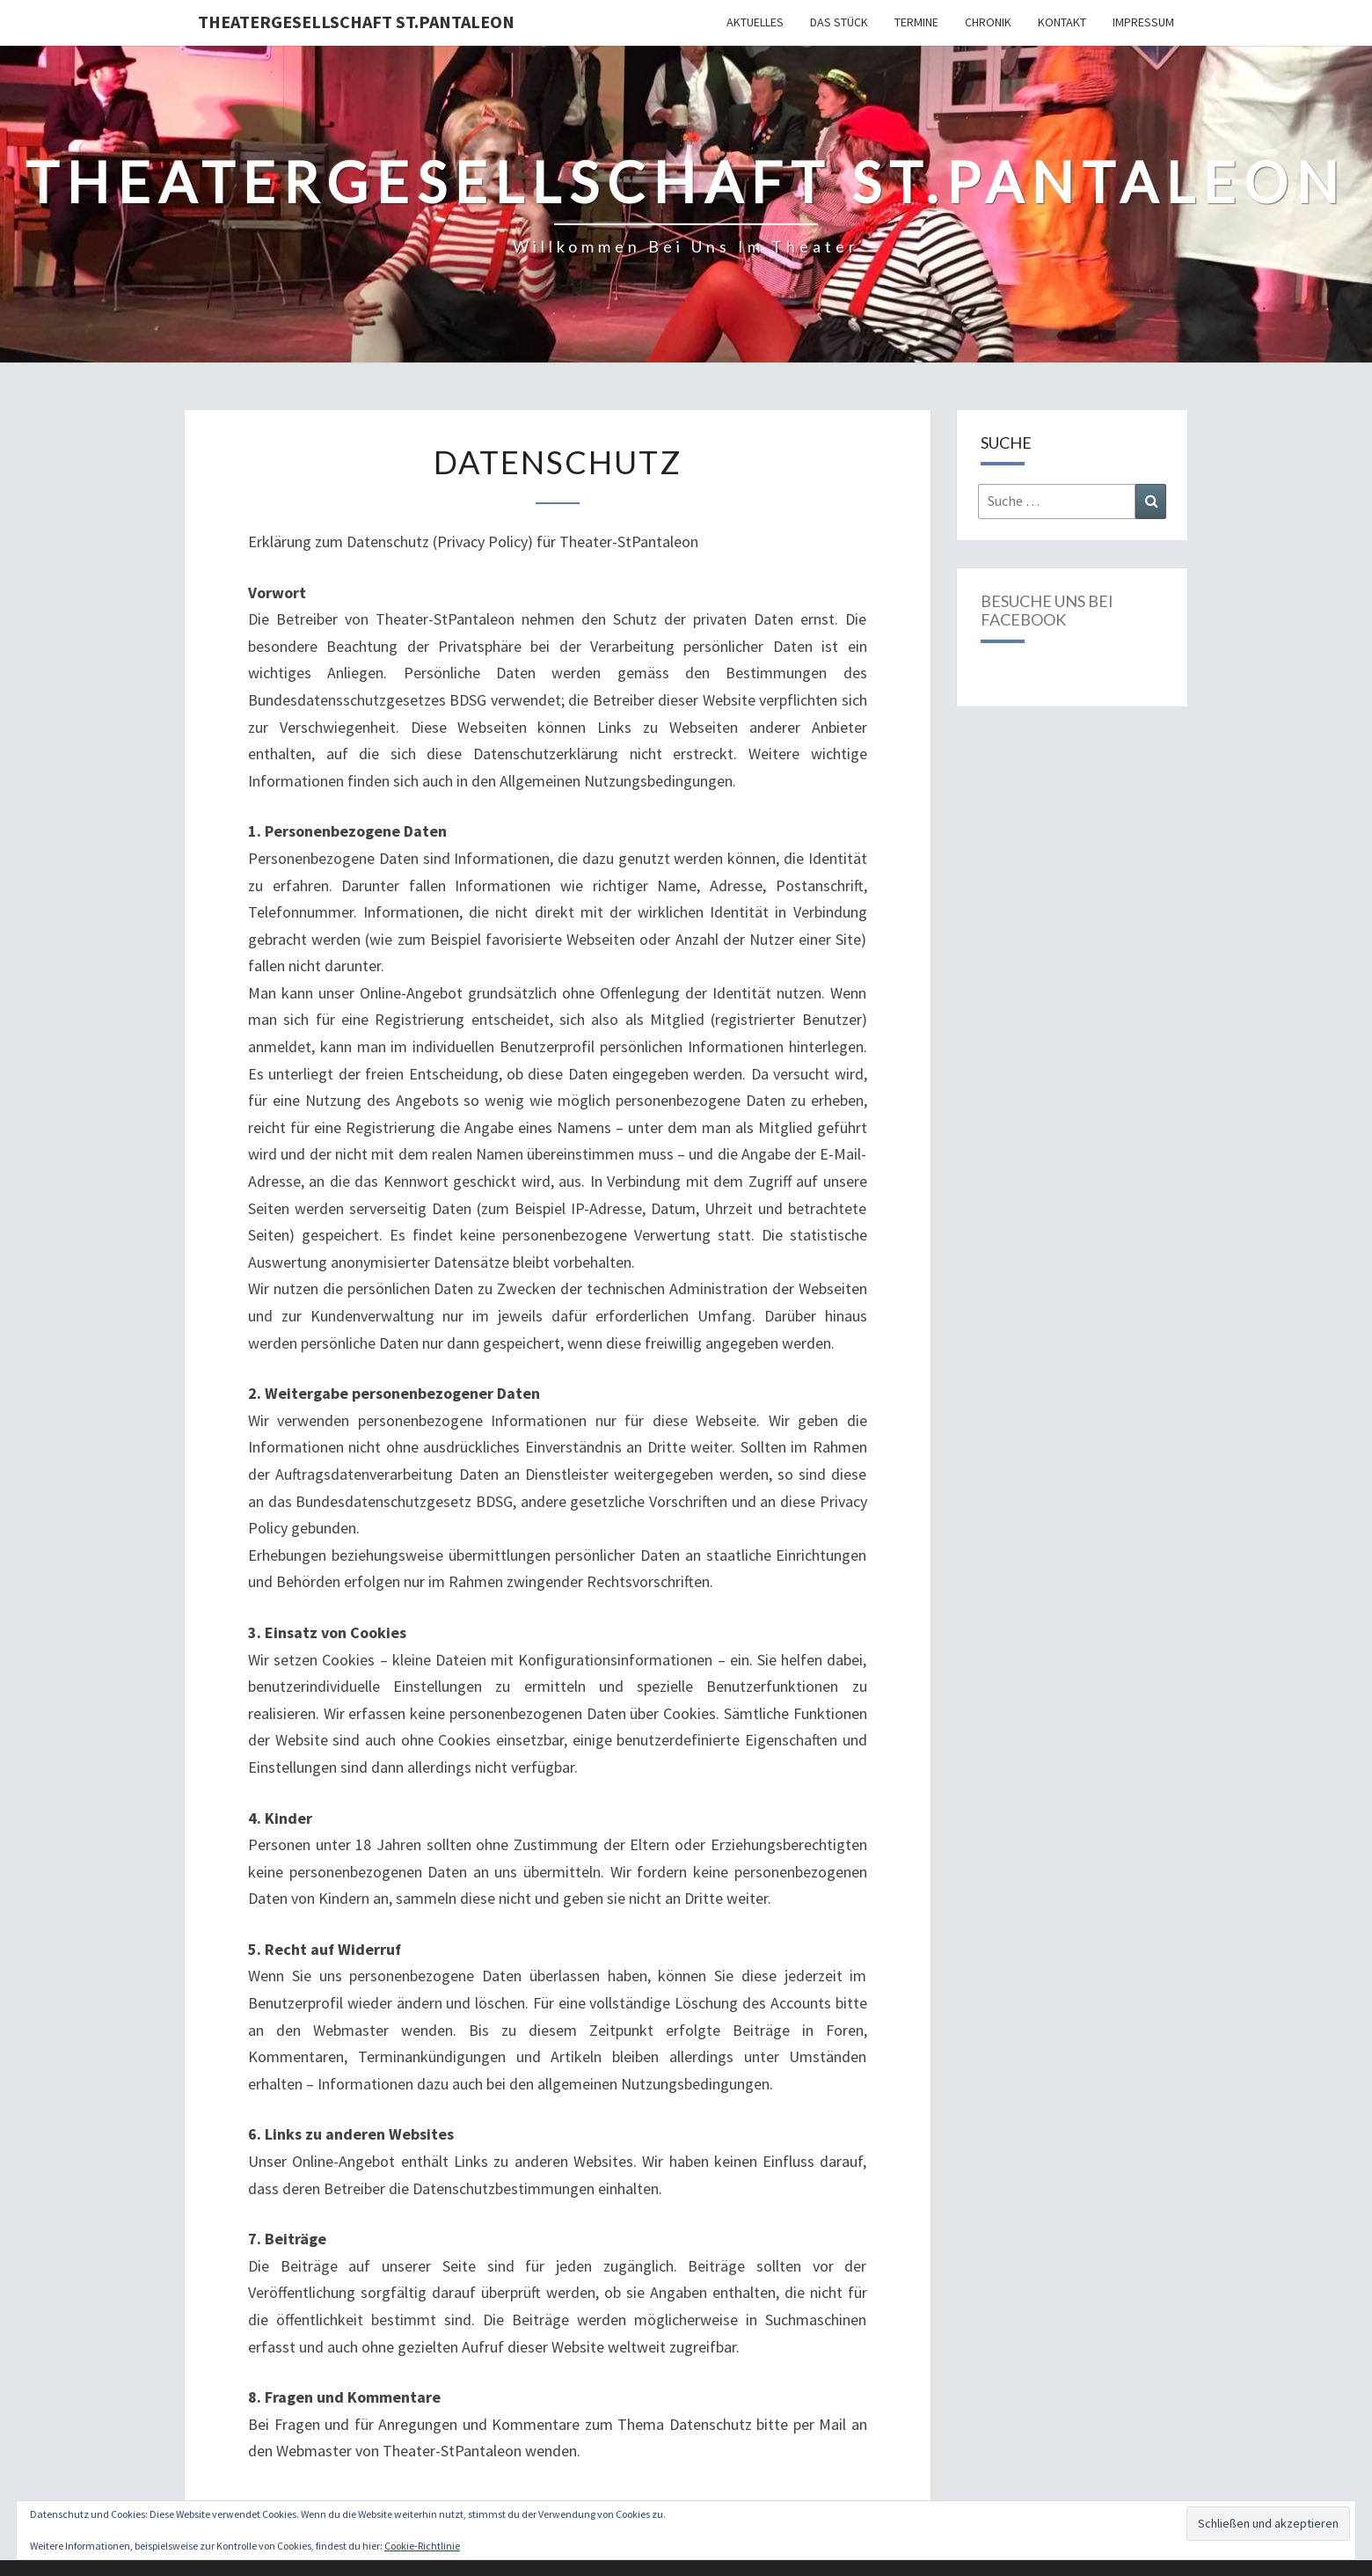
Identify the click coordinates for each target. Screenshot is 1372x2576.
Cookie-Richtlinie (422, 2545)
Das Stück (839, 22)
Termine (916, 22)
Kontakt (1062, 22)
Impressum (1143, 22)
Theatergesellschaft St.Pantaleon (356, 22)
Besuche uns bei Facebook (1047, 610)
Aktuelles (755, 22)
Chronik (988, 22)
